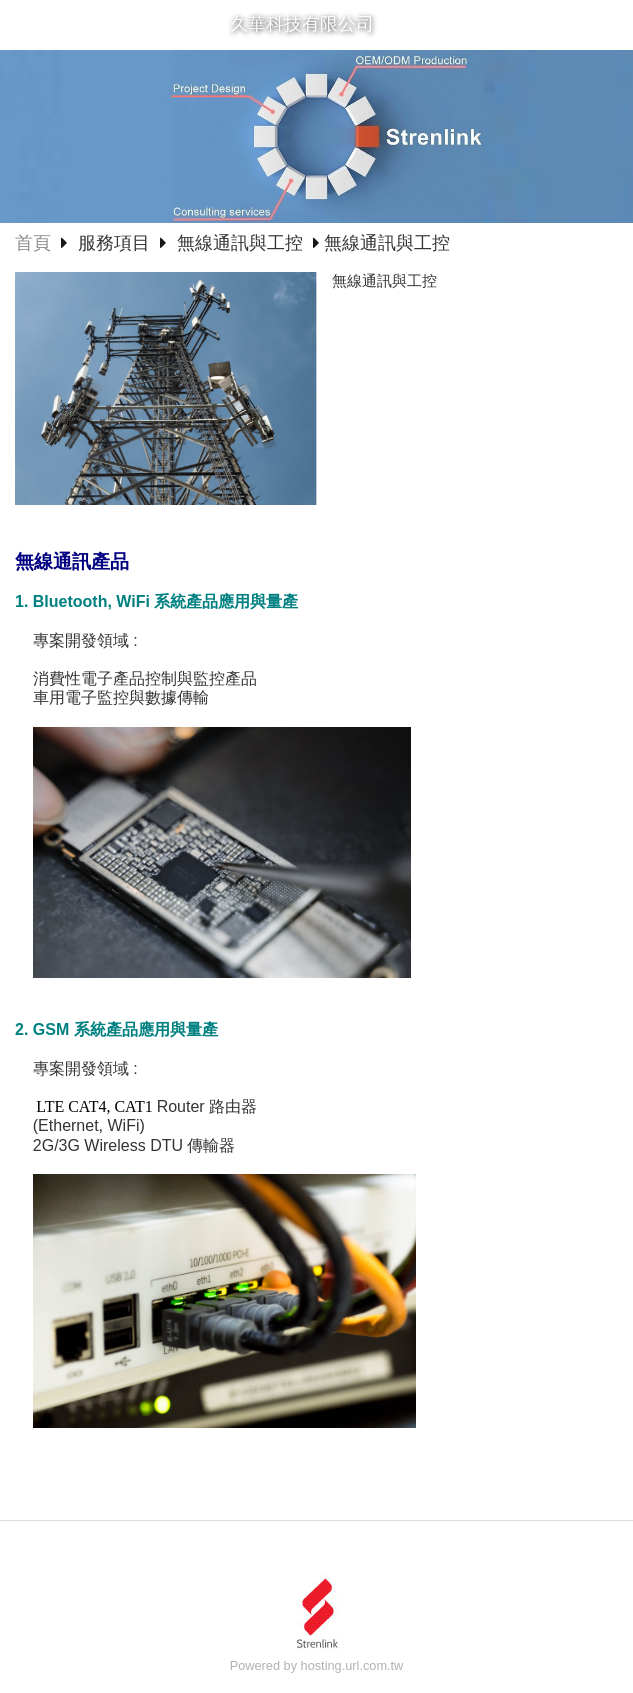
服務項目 (116, 243)
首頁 (33, 243)
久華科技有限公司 (302, 24)
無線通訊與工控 (240, 243)
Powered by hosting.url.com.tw (317, 1665)
